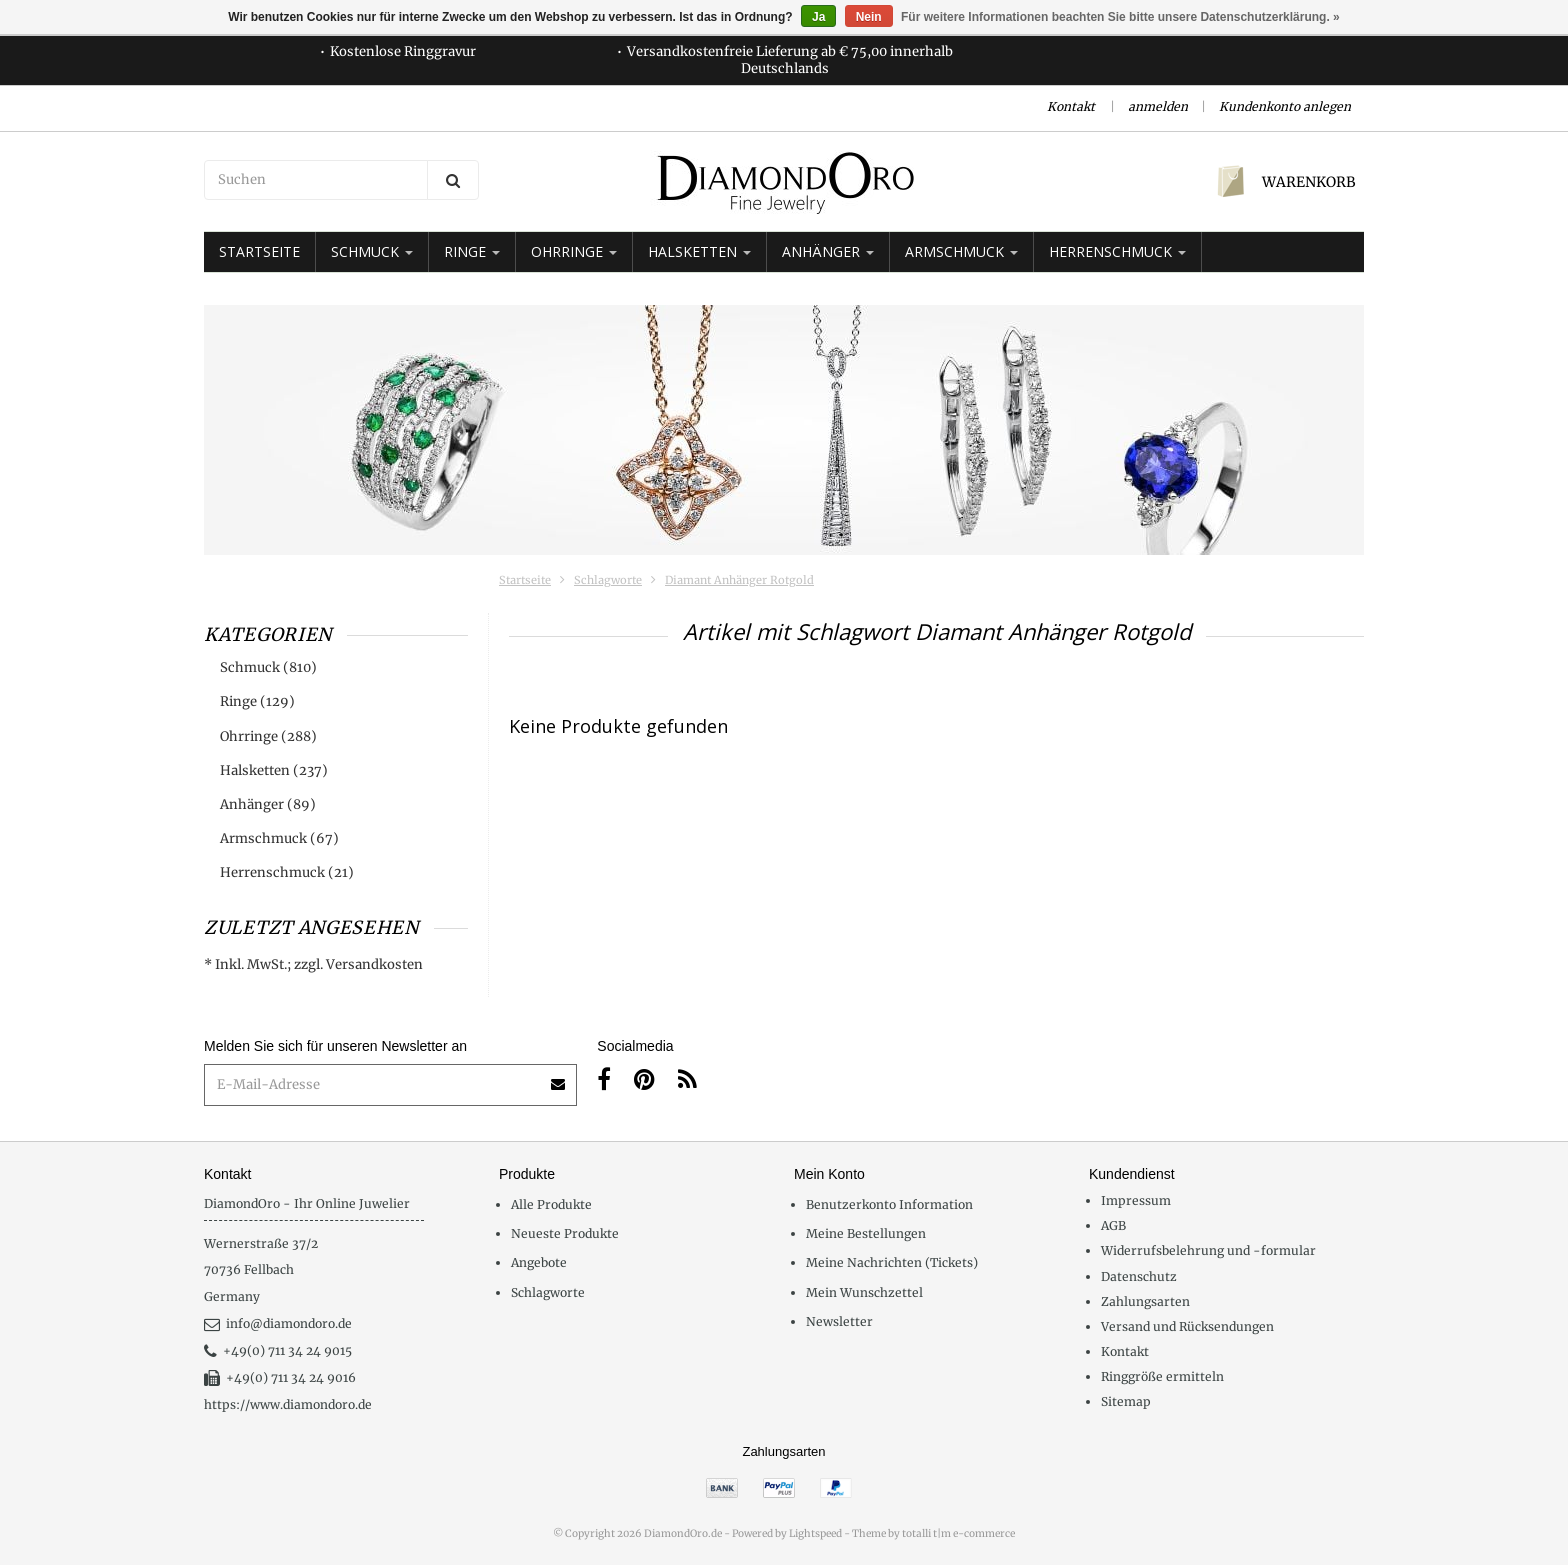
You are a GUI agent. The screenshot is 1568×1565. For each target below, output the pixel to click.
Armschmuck (961, 251)
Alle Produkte (551, 1204)
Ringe (472, 251)
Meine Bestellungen (866, 1233)
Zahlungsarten (1145, 1301)
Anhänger (828, 251)
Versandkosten (374, 964)
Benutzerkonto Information (889, 1204)
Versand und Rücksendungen (1187, 1326)
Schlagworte (608, 580)
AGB (1113, 1225)
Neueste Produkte (565, 1233)
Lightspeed (815, 1533)
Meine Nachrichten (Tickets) (892, 1262)
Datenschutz (1139, 1276)
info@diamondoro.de (278, 1323)
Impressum (1136, 1200)
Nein (869, 17)
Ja (818, 17)
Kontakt (1071, 106)
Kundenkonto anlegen (1285, 106)
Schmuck (372, 251)
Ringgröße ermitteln (1162, 1376)
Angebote (539, 1262)
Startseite (259, 251)
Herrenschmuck (1117, 251)
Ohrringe (574, 251)
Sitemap (1126, 1401)
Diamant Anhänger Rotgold (739, 580)
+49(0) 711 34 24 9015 (278, 1350)
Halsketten (699, 251)
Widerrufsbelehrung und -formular (1208, 1250)
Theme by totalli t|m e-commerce (933, 1533)
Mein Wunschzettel (864, 1292)
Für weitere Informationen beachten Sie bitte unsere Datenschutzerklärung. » (1120, 17)
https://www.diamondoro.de (288, 1404)
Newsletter (839, 1321)
